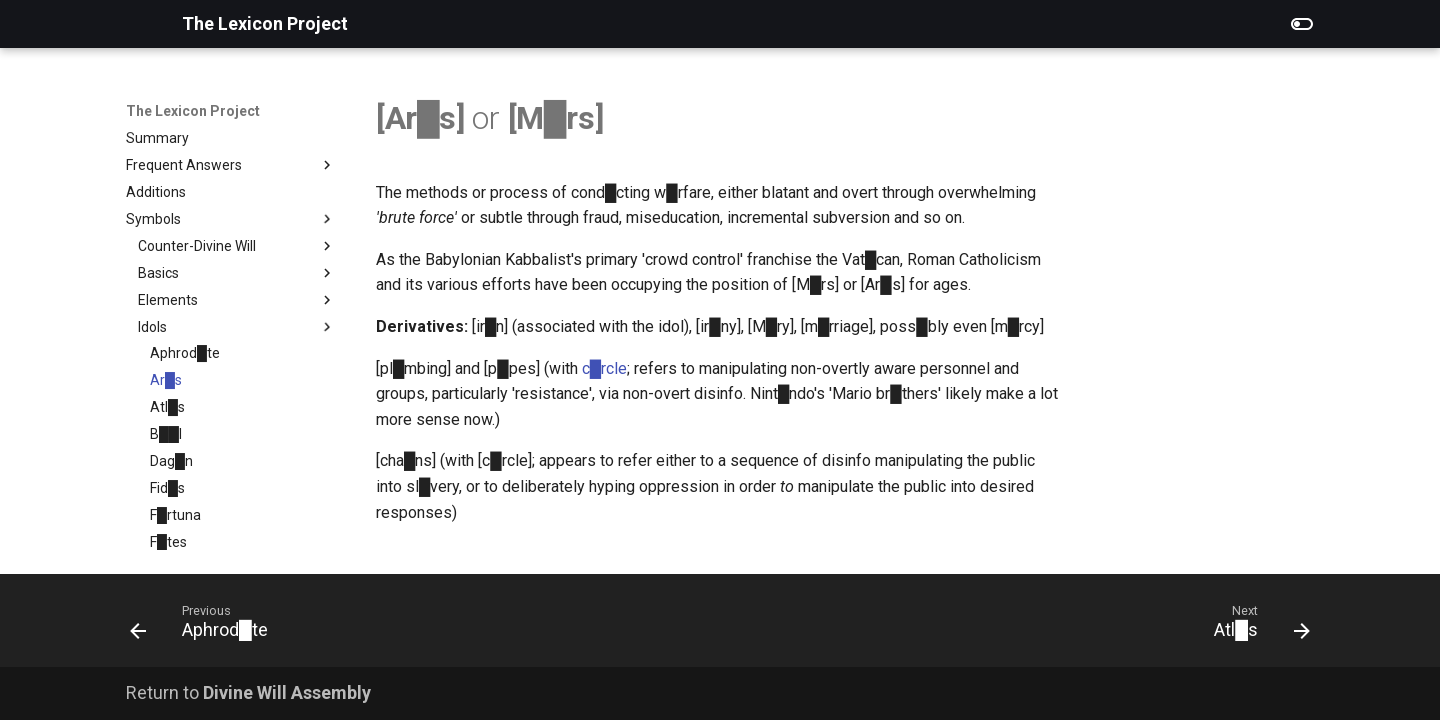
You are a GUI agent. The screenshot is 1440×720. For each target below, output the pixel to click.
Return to (248, 692)
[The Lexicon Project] (138, 24)
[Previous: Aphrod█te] (205, 626)
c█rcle (604, 368)
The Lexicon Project (193, 111)
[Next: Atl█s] (1255, 626)
